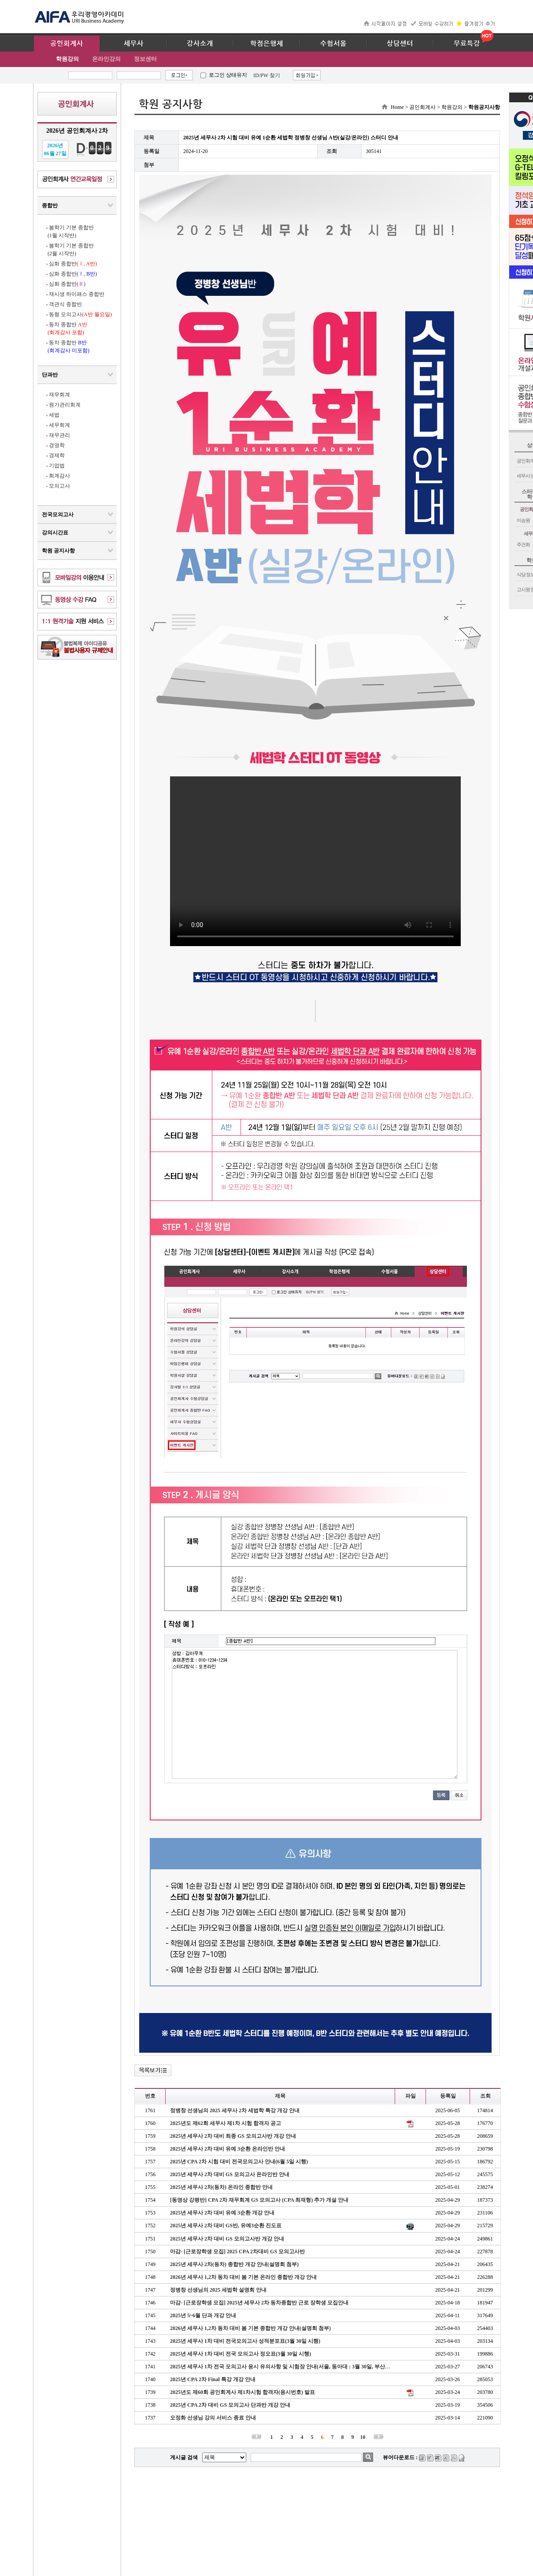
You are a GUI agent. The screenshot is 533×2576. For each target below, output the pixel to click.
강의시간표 (55, 532)
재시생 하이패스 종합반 (76, 294)
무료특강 (467, 44)
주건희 (523, 544)
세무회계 (59, 425)
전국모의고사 (58, 514)
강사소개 (200, 44)
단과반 (50, 375)
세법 (54, 415)
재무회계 (59, 394)
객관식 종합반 (65, 304)
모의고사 (59, 486)
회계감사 (59, 476)
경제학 (57, 455)
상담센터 (400, 44)
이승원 (523, 520)
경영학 (57, 445)
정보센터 (145, 59)
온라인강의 (106, 59)
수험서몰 (333, 44)
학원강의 (67, 59)
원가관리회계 (65, 405)
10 (363, 2437)
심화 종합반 (73, 264)
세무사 (134, 44)
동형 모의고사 (80, 314)
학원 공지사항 (58, 551)
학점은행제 (266, 44)
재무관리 (59, 435)
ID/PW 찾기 (266, 75)
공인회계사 (66, 44)
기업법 (57, 465)
